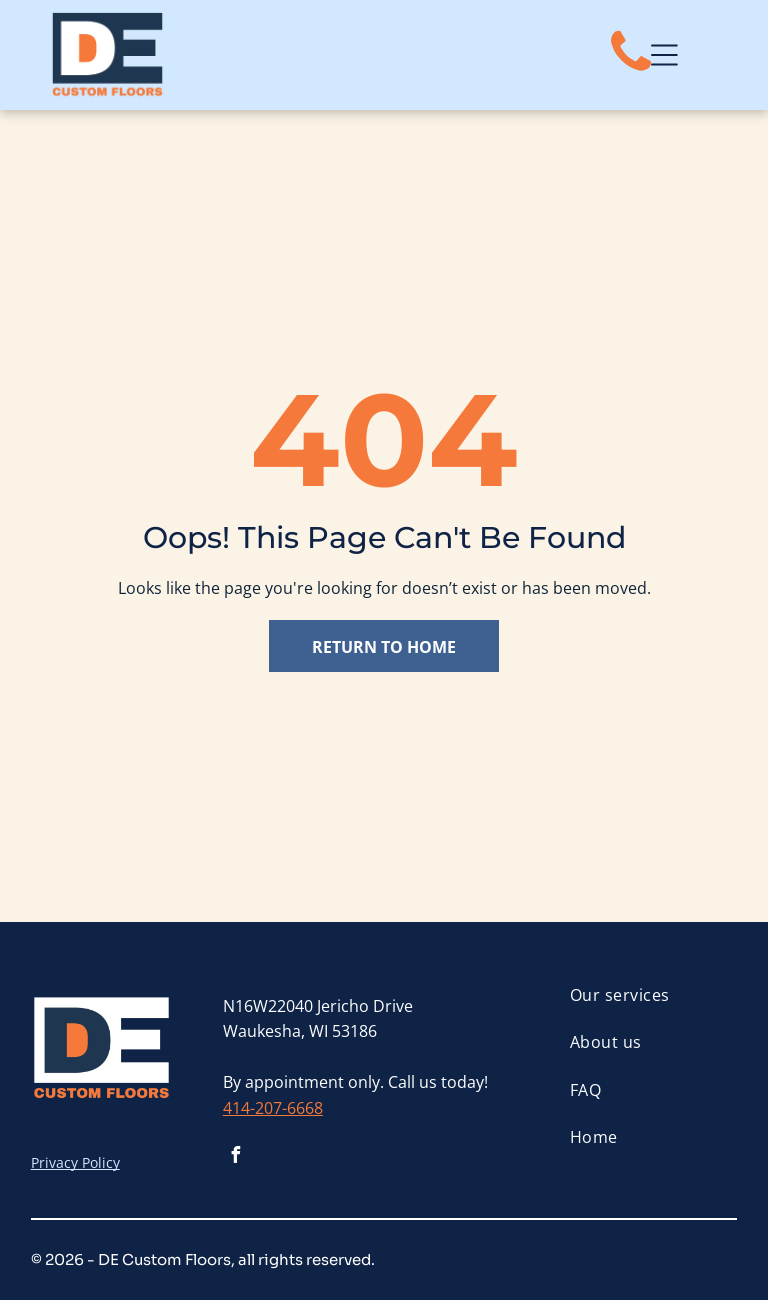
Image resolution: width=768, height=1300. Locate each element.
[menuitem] (653, 995)
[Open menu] (664, 55)
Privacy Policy (75, 1162)
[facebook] (236, 1157)
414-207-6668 (273, 1108)
